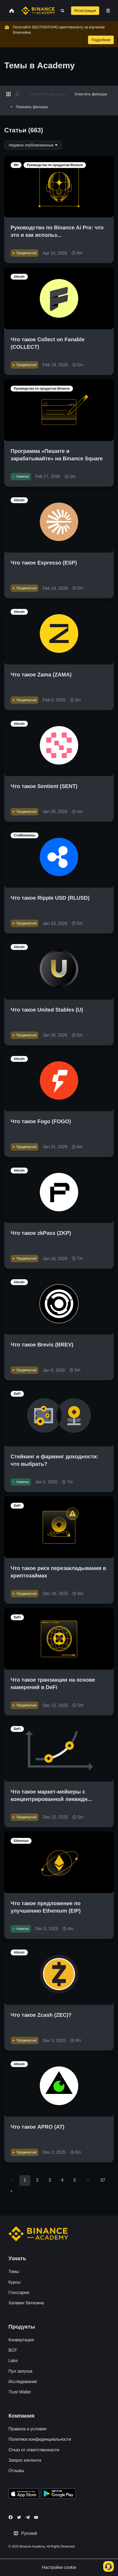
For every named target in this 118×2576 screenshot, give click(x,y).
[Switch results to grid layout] (8, 94)
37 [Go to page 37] (102, 2180)
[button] (108, 10)
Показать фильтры (28, 107)
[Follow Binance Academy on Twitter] (19, 2517)
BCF (12, 2350)
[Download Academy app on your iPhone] (23, 2494)
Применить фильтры (47, 94)
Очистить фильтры (91, 94)
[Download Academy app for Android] (58, 2494)
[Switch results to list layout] (17, 94)
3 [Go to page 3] (50, 2180)
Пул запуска (20, 2371)
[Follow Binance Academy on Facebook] (10, 2517)
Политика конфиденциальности (39, 2439)
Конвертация (21, 2340)
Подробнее (101, 40)
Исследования (22, 2381)
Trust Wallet (19, 2392)
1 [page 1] (25, 2180)
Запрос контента (24, 2460)
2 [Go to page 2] (37, 2180)
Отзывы (16, 2470)
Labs (13, 2360)
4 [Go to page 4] (62, 2180)
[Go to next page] (11, 2191)
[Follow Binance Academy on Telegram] (27, 2517)
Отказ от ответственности (33, 2450)
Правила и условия (27, 2429)
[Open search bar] (61, 10)
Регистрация (85, 11)
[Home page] (38, 10)
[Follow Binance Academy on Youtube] (36, 2517)
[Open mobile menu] (108, 10)
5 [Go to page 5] (74, 2180)
